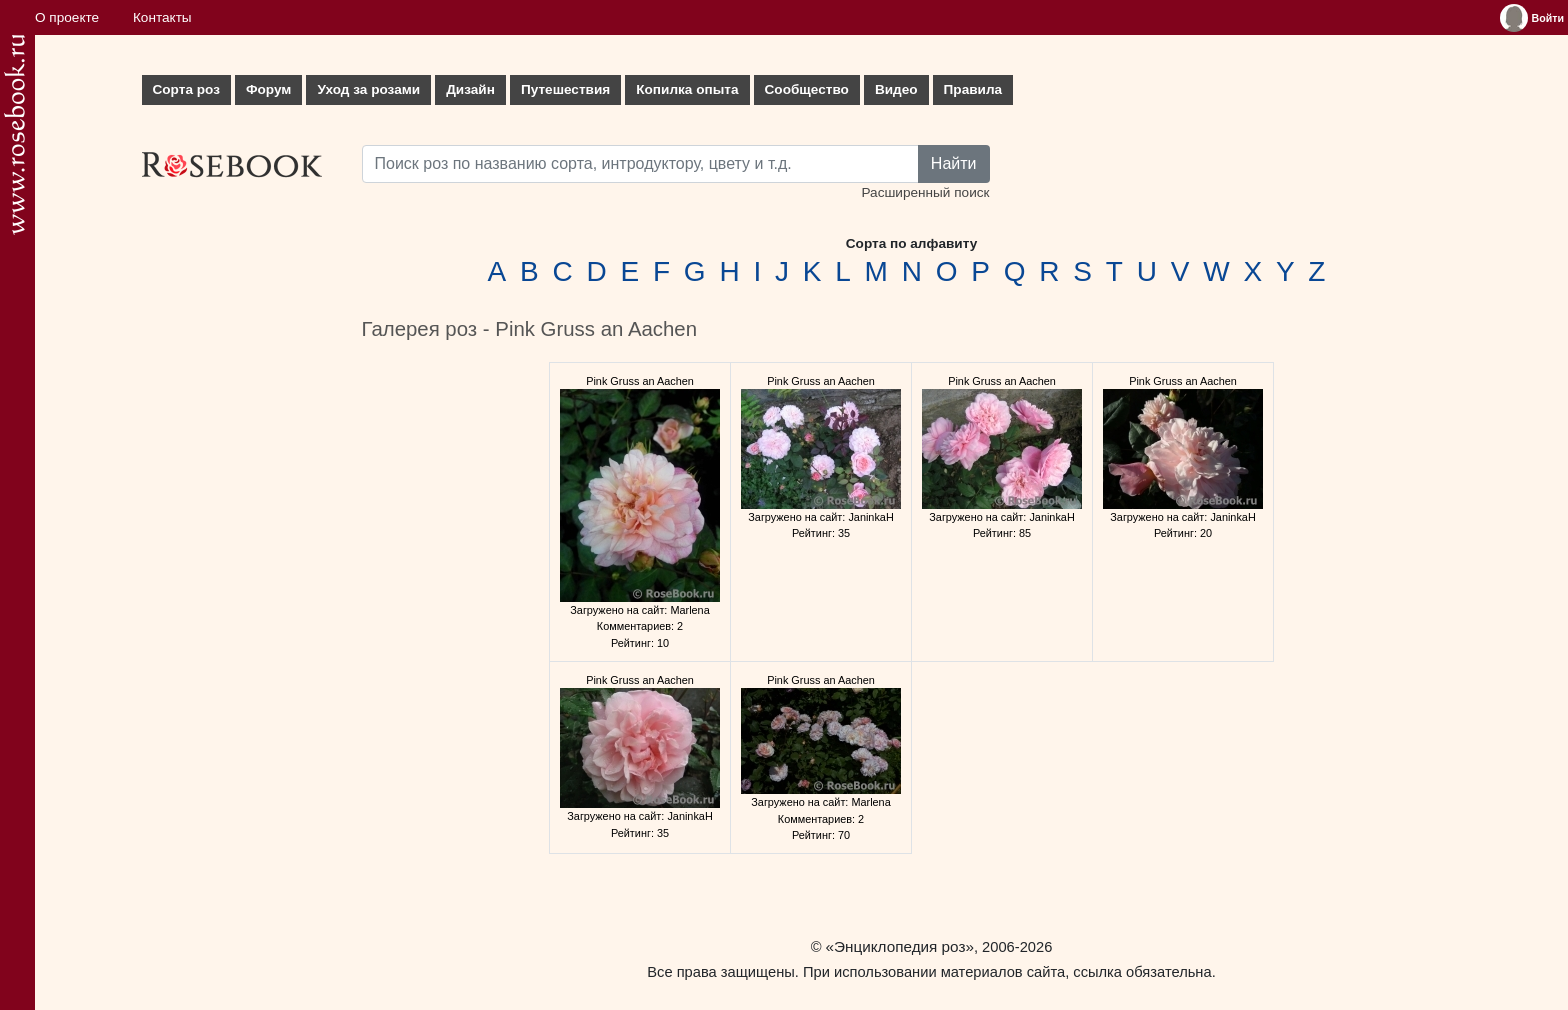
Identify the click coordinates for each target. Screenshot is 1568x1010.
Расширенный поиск (925, 192)
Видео (896, 89)
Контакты (162, 17)
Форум (268, 89)
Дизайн (470, 89)
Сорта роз (186, 89)
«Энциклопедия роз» (900, 946)
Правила (973, 89)
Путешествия (565, 89)
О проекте (67, 17)
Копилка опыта (687, 89)
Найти (954, 163)
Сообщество (807, 89)
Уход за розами (368, 89)
